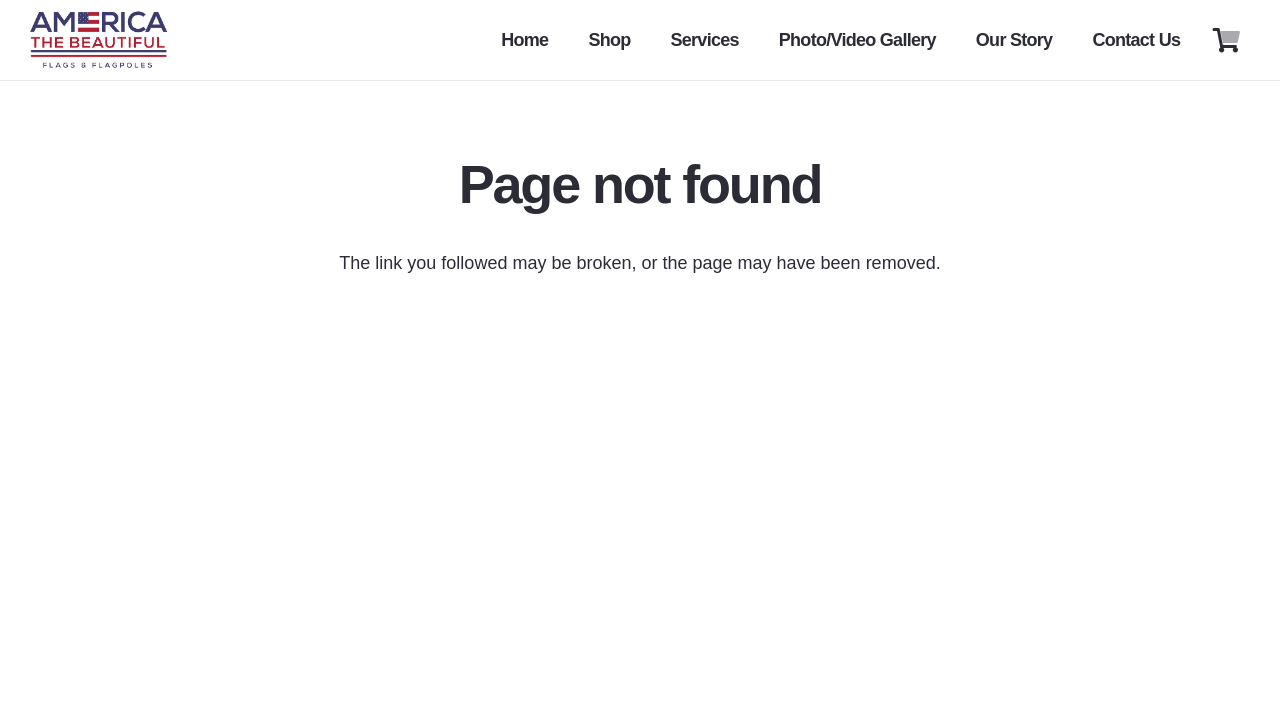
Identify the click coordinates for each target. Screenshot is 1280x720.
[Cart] (1226, 40)
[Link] (98, 40)
